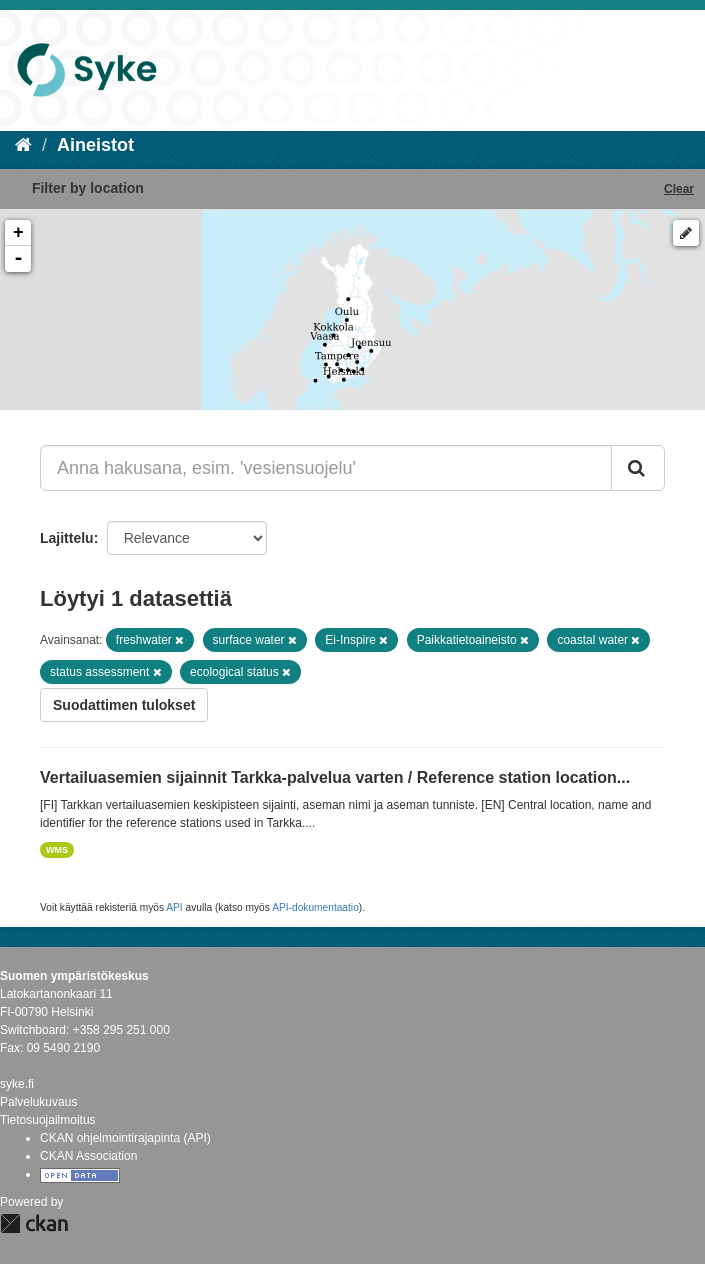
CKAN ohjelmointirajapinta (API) (125, 1138)
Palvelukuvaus (38, 1102)
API (174, 907)
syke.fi (17, 1084)
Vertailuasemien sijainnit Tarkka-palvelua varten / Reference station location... (335, 777)
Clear (679, 189)
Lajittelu (67, 538)
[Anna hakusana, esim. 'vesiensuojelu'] (326, 468)
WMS (57, 850)
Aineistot (95, 145)
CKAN (34, 1223)
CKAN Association (88, 1156)
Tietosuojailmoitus (48, 1120)
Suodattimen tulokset (124, 705)
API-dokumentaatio (315, 907)
